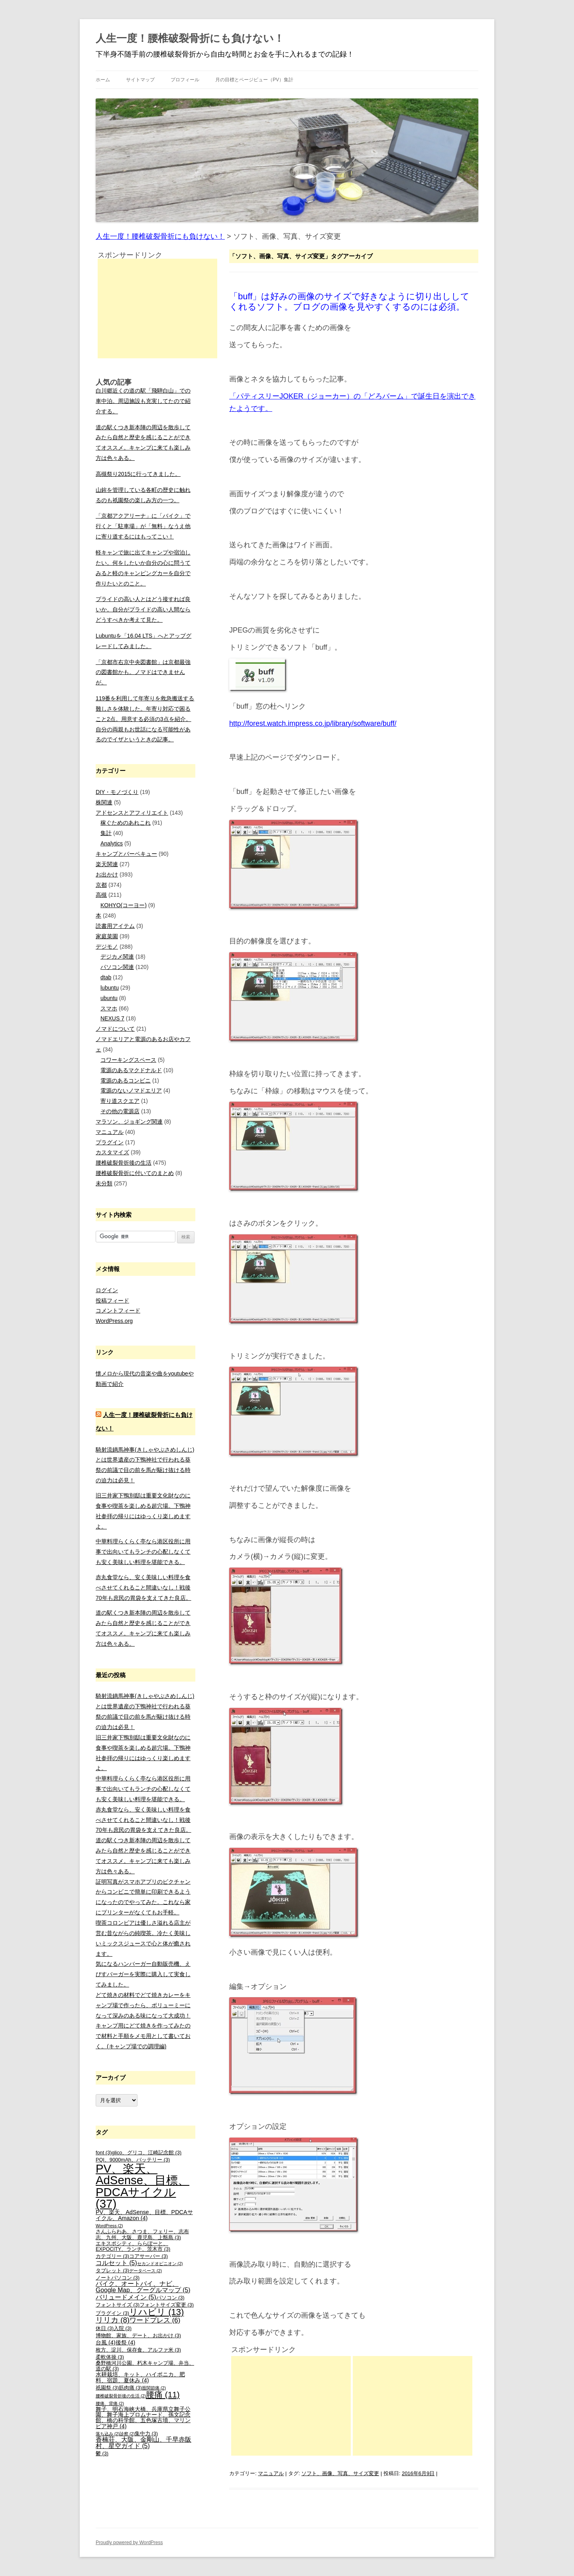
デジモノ (107, 946)
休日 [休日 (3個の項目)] (105, 2328)
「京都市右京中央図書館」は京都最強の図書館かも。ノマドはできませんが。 (143, 672)
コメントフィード (118, 1310)
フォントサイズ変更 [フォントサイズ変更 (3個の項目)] (167, 2305)
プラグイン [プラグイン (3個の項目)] (112, 2313)
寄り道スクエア (120, 1101)
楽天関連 (107, 864)
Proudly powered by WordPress (129, 2542)
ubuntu (109, 998)
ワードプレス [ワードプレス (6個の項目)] (155, 2320)
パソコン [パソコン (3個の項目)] (170, 2298)
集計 (106, 833)
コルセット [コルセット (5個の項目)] (116, 2263)
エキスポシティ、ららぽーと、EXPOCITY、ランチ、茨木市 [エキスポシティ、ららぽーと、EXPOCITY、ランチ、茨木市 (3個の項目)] (133, 2246)
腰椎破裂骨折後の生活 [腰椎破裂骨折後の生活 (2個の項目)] (121, 2395)
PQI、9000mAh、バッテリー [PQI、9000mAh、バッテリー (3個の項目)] (133, 2160)
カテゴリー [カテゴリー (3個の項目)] (112, 2256)
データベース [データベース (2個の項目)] (145, 2270)
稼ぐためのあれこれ (125, 822)
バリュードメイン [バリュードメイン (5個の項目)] (126, 2297)
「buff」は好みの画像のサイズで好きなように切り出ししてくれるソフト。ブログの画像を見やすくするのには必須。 (349, 301)
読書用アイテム (115, 926)
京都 (101, 885)
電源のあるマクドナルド (131, 1070)
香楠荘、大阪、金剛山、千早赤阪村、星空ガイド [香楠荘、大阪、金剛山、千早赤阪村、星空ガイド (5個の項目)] (143, 2442)
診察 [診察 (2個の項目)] (127, 2433)
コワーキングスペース (128, 1060)
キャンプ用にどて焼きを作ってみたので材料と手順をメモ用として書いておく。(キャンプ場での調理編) (143, 2035)
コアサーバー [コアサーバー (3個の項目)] (148, 2256)
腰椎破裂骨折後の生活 (123, 1162)
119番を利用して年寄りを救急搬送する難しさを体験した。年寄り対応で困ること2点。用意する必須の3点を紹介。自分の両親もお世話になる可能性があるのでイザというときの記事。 (145, 719)
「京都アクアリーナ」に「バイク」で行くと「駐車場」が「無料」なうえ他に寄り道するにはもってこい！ (143, 526)
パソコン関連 (117, 967)
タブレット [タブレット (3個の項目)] (112, 2270)
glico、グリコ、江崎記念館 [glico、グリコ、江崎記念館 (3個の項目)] (146, 2153)
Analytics (111, 843)
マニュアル (271, 2473)
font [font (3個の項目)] (104, 2153)
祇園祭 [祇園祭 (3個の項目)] (107, 2388)
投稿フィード (112, 1300)
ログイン (107, 1290)
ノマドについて (115, 1029)
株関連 (104, 802)
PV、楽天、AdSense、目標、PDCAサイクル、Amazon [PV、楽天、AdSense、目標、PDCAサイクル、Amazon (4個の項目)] (144, 2215)
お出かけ (107, 874)
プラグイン (110, 1142)
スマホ (108, 1008)
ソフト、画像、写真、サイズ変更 (340, 2473)
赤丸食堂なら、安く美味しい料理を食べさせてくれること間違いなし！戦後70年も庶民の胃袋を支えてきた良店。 (143, 1587)
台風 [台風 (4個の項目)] (106, 2342)
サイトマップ (140, 80)
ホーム (103, 80)
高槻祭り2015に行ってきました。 (138, 474)
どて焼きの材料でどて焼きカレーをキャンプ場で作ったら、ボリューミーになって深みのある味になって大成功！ (143, 2005)
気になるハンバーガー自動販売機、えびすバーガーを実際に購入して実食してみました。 (143, 1974)
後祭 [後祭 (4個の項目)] (126, 2342)
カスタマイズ (112, 1152)
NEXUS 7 (112, 1018)
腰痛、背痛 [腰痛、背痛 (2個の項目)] (110, 2403)
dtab (105, 977)
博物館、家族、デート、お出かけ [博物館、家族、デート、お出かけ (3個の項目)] (138, 2335)
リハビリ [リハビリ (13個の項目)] (156, 2312)
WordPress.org (114, 1321)
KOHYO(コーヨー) (123, 905)
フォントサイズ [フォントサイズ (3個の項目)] (118, 2305)
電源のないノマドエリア (131, 1090)
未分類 (104, 1183)
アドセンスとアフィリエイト (132, 813)
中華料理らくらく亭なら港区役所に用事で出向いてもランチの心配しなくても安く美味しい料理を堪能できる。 (143, 1551)
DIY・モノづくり (117, 792)
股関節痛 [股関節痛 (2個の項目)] (154, 2387)
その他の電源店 (120, 1111)
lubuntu (109, 987)
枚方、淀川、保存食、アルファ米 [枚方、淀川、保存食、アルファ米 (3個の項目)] (138, 2350)
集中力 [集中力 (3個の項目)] (146, 2433)
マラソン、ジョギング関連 (129, 1121)
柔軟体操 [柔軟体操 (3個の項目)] (110, 2357)
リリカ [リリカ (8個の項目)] (113, 2320)
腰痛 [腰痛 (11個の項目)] (163, 2394)
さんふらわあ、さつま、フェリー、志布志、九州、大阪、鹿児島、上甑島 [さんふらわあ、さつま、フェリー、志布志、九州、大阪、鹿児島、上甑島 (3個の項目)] (142, 2234)
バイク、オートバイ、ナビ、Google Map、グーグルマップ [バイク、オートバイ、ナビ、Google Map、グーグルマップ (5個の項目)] (143, 2286)
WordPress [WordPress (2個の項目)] (109, 2225)
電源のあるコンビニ (125, 1080)
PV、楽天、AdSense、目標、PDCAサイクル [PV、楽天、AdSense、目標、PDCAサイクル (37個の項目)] (142, 2186)
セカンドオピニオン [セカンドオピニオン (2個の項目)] (160, 2263)
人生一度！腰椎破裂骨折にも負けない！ (190, 38)
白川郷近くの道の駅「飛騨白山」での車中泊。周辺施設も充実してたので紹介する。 (143, 401)
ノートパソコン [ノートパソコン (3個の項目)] (118, 2278)
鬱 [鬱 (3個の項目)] (102, 2453)
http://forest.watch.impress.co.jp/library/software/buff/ (312, 723)
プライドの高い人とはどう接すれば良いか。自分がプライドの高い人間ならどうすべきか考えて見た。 (143, 609)
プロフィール (185, 80)
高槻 (101, 895)
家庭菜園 (107, 936)
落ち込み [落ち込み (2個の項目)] (108, 2433)
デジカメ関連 (117, 956)
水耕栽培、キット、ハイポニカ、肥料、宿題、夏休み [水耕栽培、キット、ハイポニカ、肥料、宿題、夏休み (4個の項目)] (140, 2377)
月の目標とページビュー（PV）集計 (254, 80)
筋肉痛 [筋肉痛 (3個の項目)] (130, 2388)
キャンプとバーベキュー (126, 854)
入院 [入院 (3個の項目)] (123, 2328)
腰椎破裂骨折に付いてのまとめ (135, 1173)
